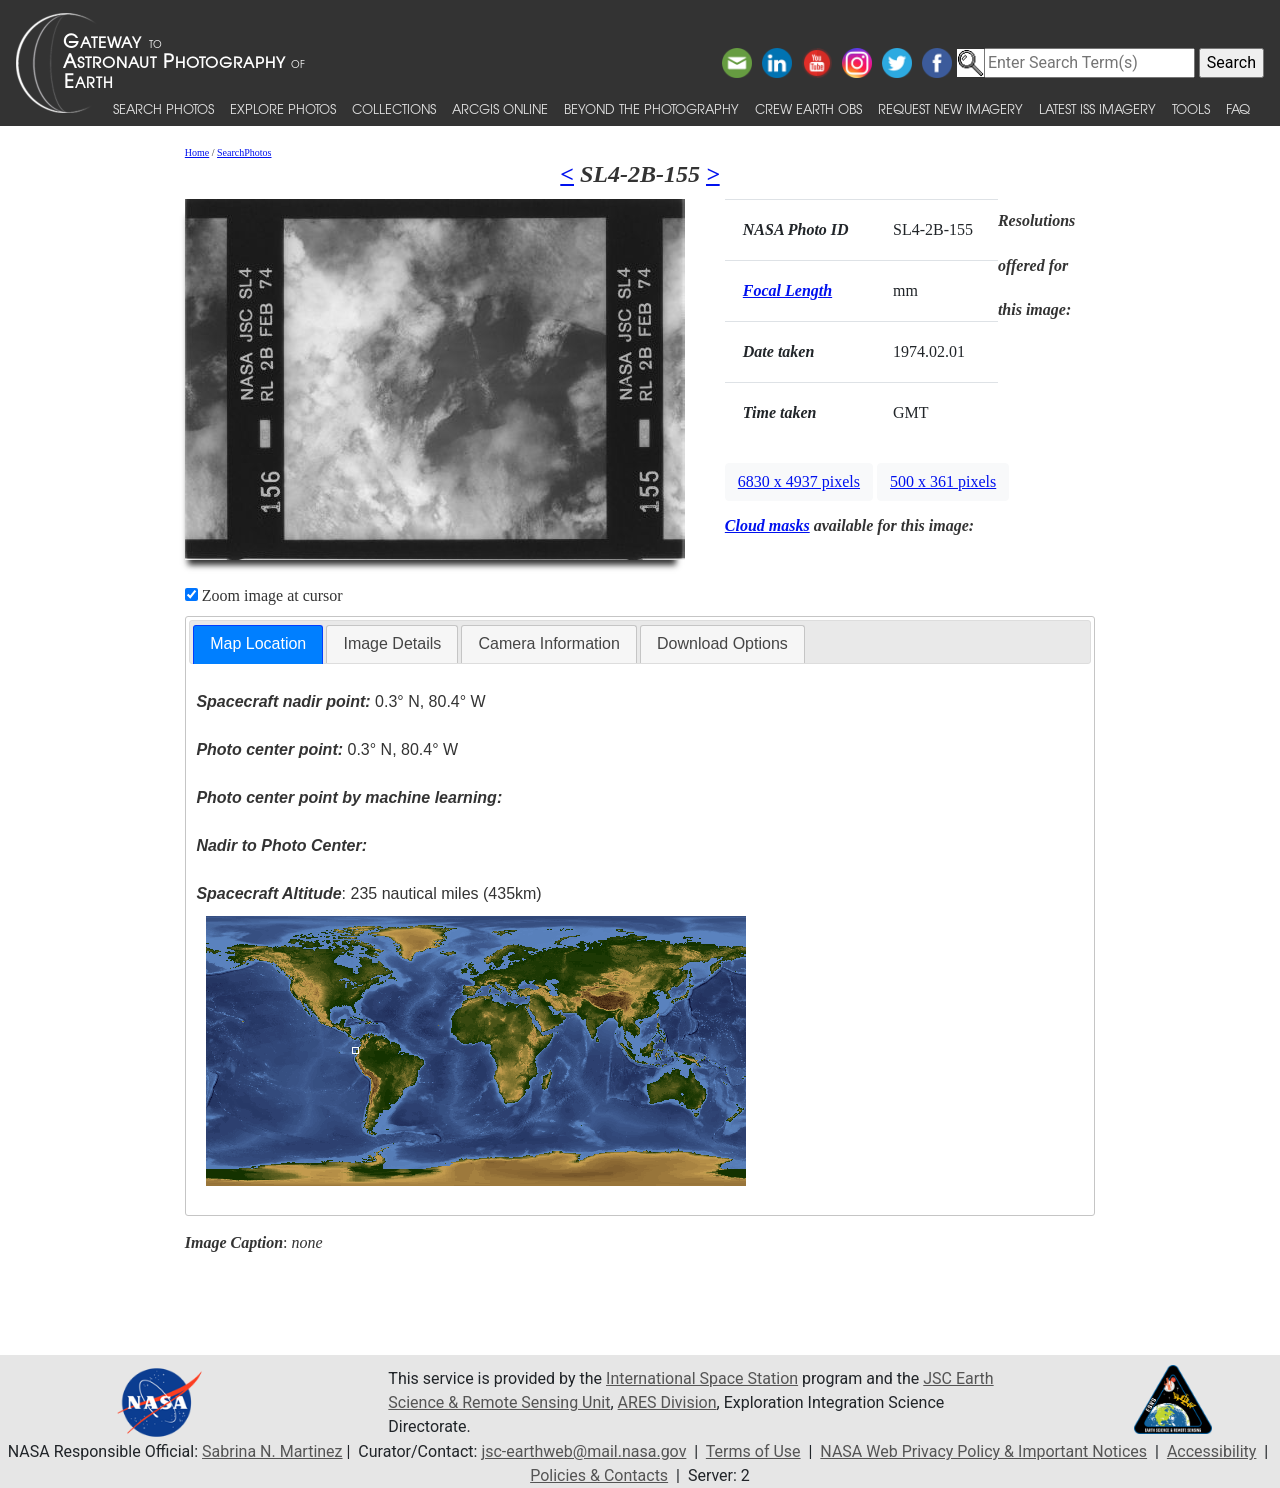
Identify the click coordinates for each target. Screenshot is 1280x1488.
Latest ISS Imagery (1097, 108)
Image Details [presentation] (392, 643)
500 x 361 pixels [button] (943, 481)
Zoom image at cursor (264, 595)
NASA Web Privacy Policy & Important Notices (983, 1451)
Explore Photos (283, 108)
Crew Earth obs (808, 108)
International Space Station (702, 1378)
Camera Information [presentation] (548, 643)
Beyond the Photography (651, 108)
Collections (394, 108)
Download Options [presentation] (722, 643)
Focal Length (787, 290)
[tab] (258, 644)
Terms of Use (753, 1451)
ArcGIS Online (500, 108)
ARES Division (667, 1402)
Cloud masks (767, 525)
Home (197, 152)
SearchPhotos (244, 152)
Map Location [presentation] (258, 643)
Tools (1191, 108)
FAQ (1238, 108)
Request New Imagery (950, 108)
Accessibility (1212, 1451)
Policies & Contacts (599, 1475)
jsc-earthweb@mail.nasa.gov (583, 1451)
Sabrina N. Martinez (272, 1451)
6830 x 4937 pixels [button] (799, 481)
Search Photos (163, 108)
